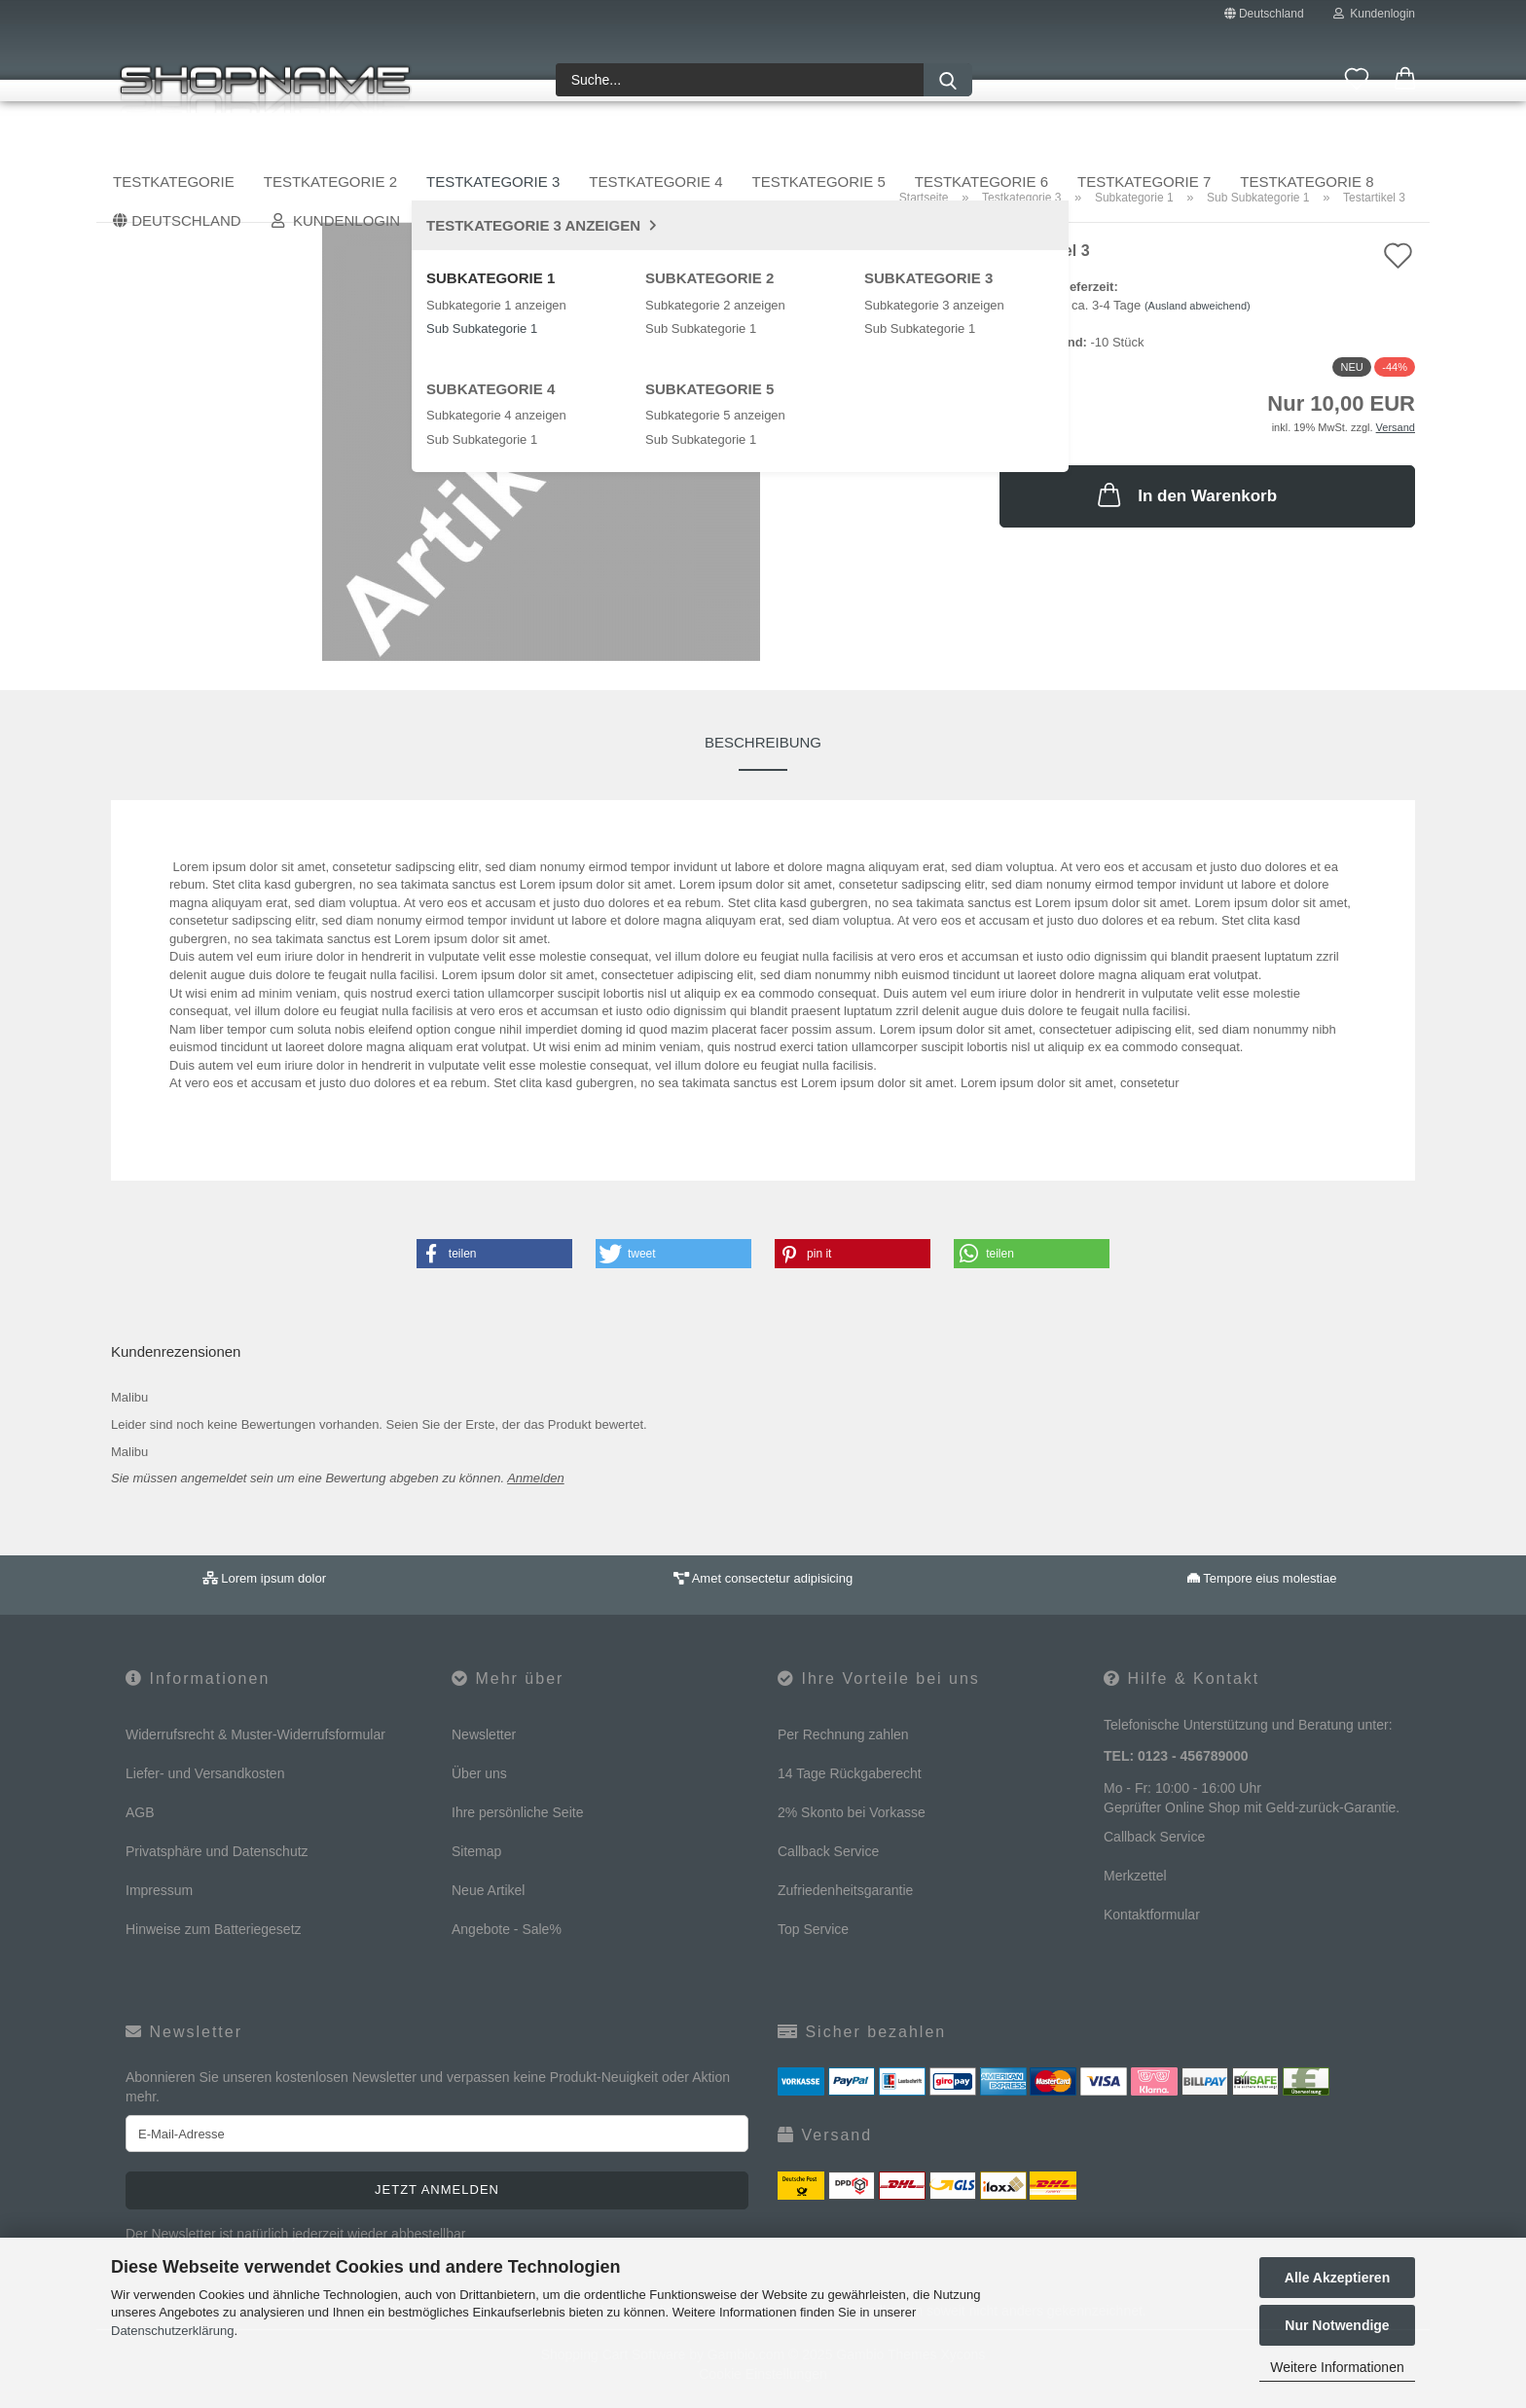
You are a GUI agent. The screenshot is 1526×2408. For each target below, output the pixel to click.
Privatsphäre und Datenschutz (217, 1851)
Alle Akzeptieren (1337, 2277)
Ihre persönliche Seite (517, 1812)
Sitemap (476, 1851)
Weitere (1156, 142)
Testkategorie (219, 142)
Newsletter (484, 1734)
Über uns (1377, 142)
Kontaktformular (1152, 1914)
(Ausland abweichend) (1197, 305)
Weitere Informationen (1336, 2367)
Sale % (1283, 142)
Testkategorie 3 (538, 142)
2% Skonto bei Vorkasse (852, 1812)
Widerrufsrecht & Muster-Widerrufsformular (255, 1734)
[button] (1405, 80)
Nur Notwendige (1337, 2325)
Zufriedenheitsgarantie (845, 1890)
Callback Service (828, 1851)
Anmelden (535, 1478)
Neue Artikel (488, 1890)
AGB (140, 1812)
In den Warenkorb (1185, 494)
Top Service (813, 1929)
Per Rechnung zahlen (843, 1734)
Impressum (159, 1890)
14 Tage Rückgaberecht (850, 1773)
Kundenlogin (1374, 13)
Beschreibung (763, 742)
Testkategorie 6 (1027, 142)
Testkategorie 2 (376, 142)
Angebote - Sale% (507, 1929)
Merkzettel (1135, 1875)
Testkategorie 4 (701, 142)
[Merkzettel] (1356, 80)
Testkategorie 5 (864, 142)
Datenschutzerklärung (172, 2330)
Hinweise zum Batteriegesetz (214, 1929)
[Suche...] (948, 79)
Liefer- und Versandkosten (205, 1773)
